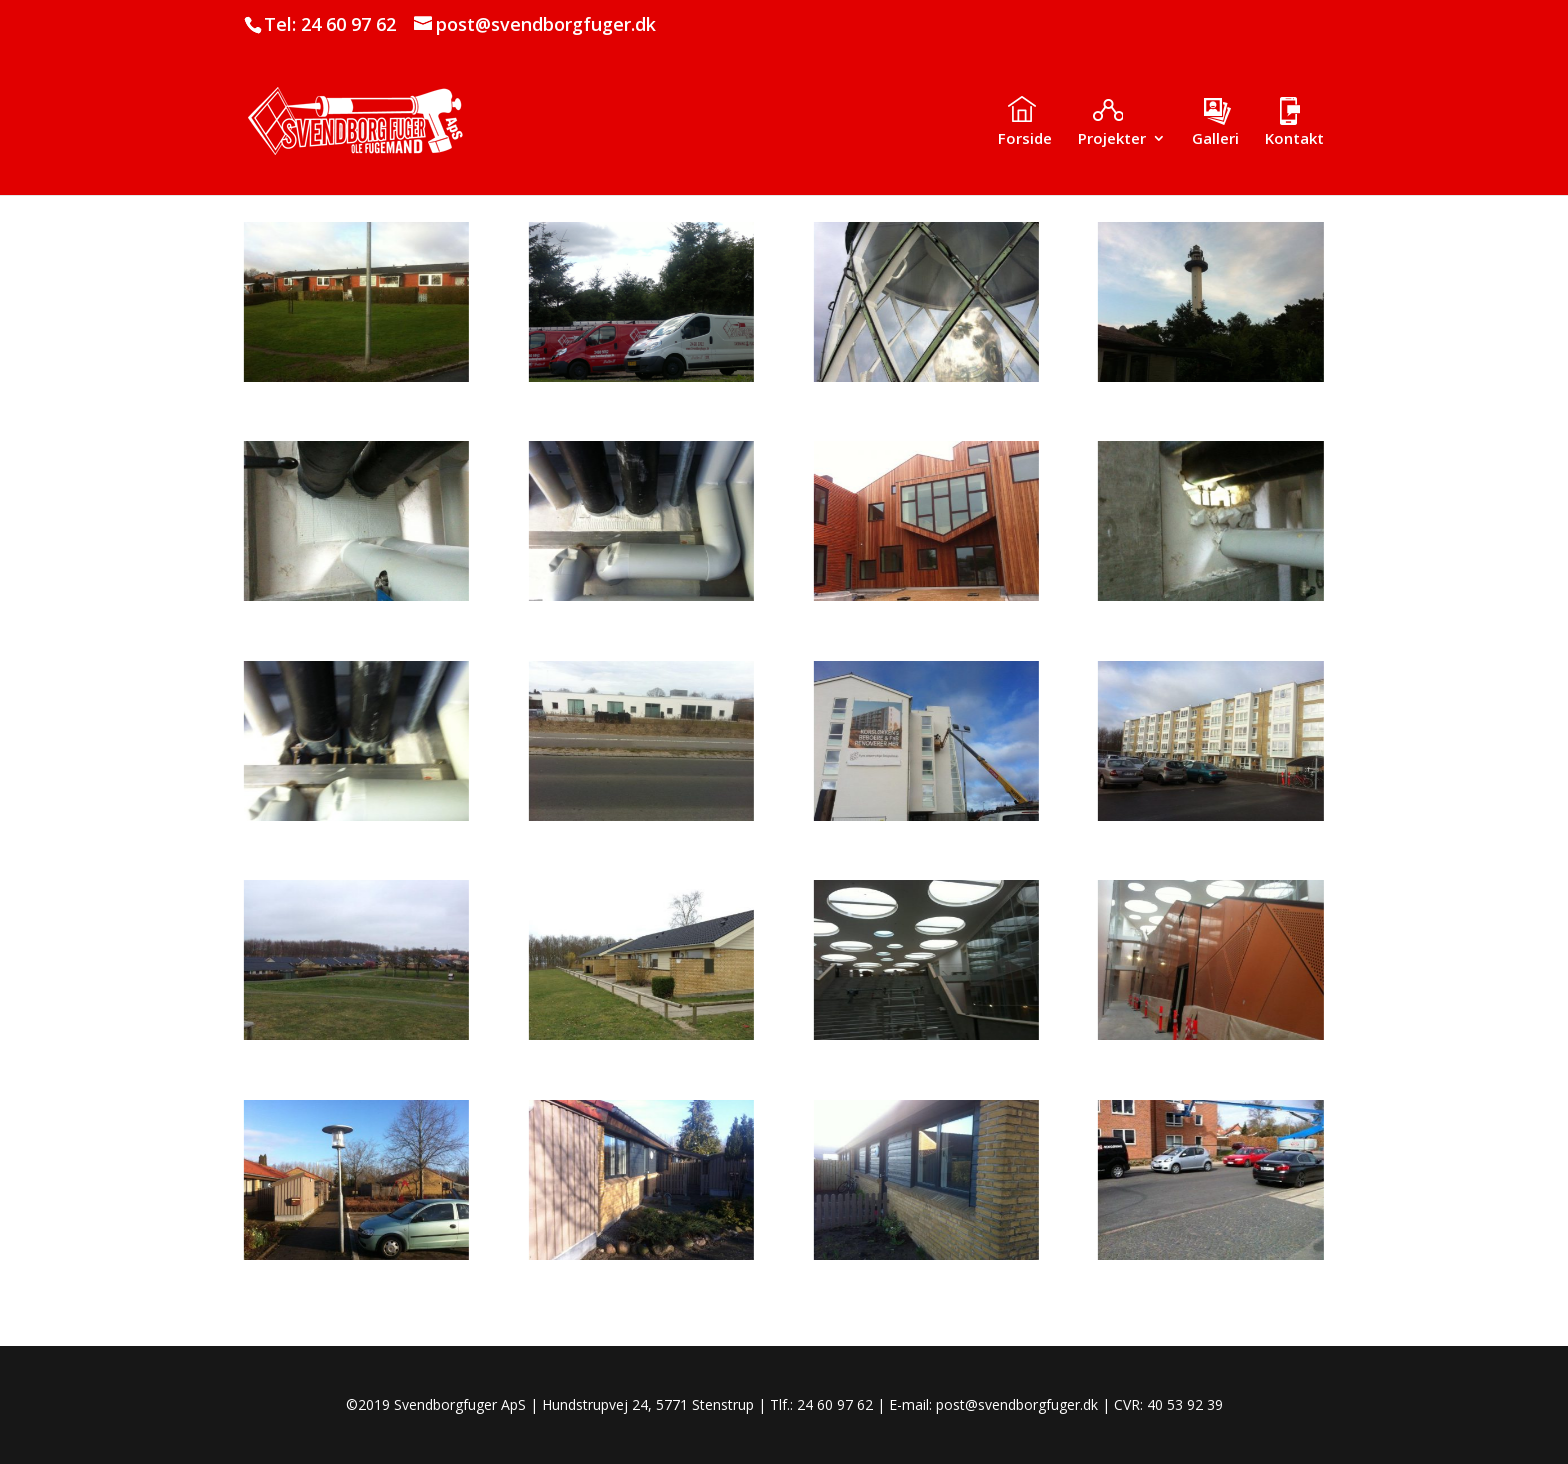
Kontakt (1294, 139)
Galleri (1215, 139)
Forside (1025, 139)
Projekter (1112, 139)
